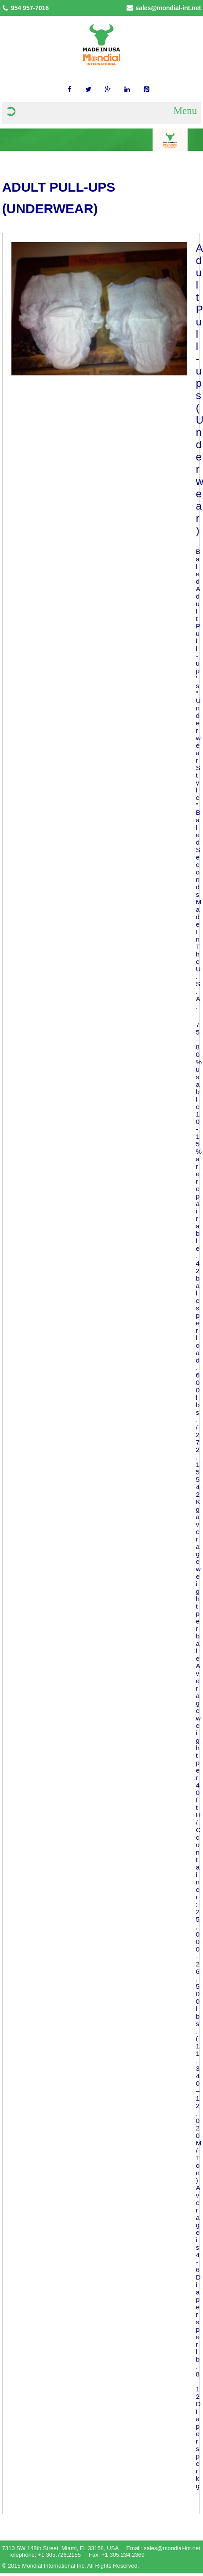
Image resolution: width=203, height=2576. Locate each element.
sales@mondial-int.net (168, 7)
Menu (185, 110)
